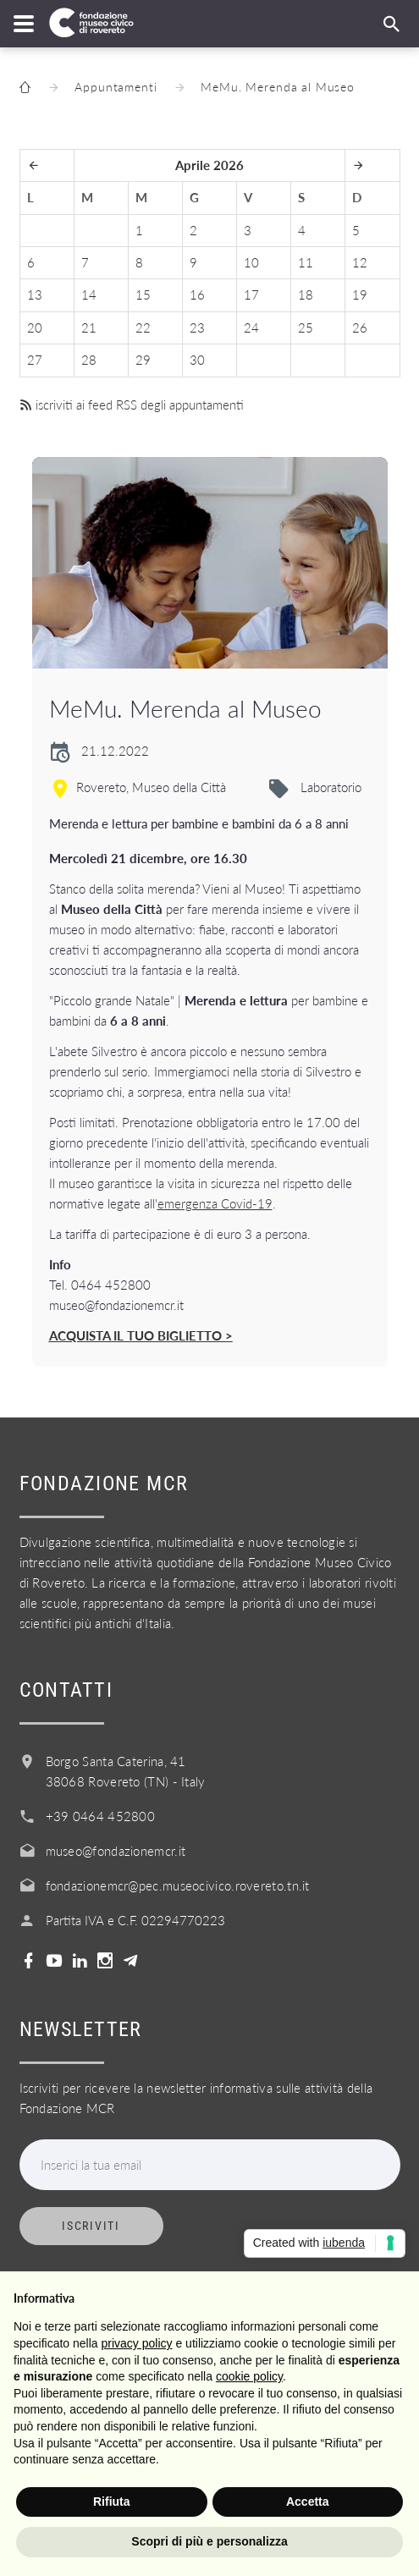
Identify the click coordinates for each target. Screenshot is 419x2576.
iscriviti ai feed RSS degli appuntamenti (131, 404)
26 (359, 327)
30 (197, 359)
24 (251, 327)
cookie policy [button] (249, 2376)
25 (305, 327)
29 (143, 359)
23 (197, 327)
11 (305, 262)
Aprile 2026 (209, 165)
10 (251, 262)
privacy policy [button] (137, 2343)
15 (143, 294)
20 (34, 327)
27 (34, 359)
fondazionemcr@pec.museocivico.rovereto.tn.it (178, 1885)
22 (143, 327)
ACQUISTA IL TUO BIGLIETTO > (141, 1335)
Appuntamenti (115, 87)
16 (197, 294)
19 (359, 294)
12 (359, 262)
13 (34, 294)
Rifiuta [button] (111, 2501)
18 (305, 294)
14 (88, 294)
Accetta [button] (307, 2501)
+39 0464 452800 (101, 1816)
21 (88, 327)
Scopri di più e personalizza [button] (209, 2541)
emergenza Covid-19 (215, 1203)
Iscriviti (90, 2225)
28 (88, 359)
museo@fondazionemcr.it (116, 1850)
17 (251, 294)
